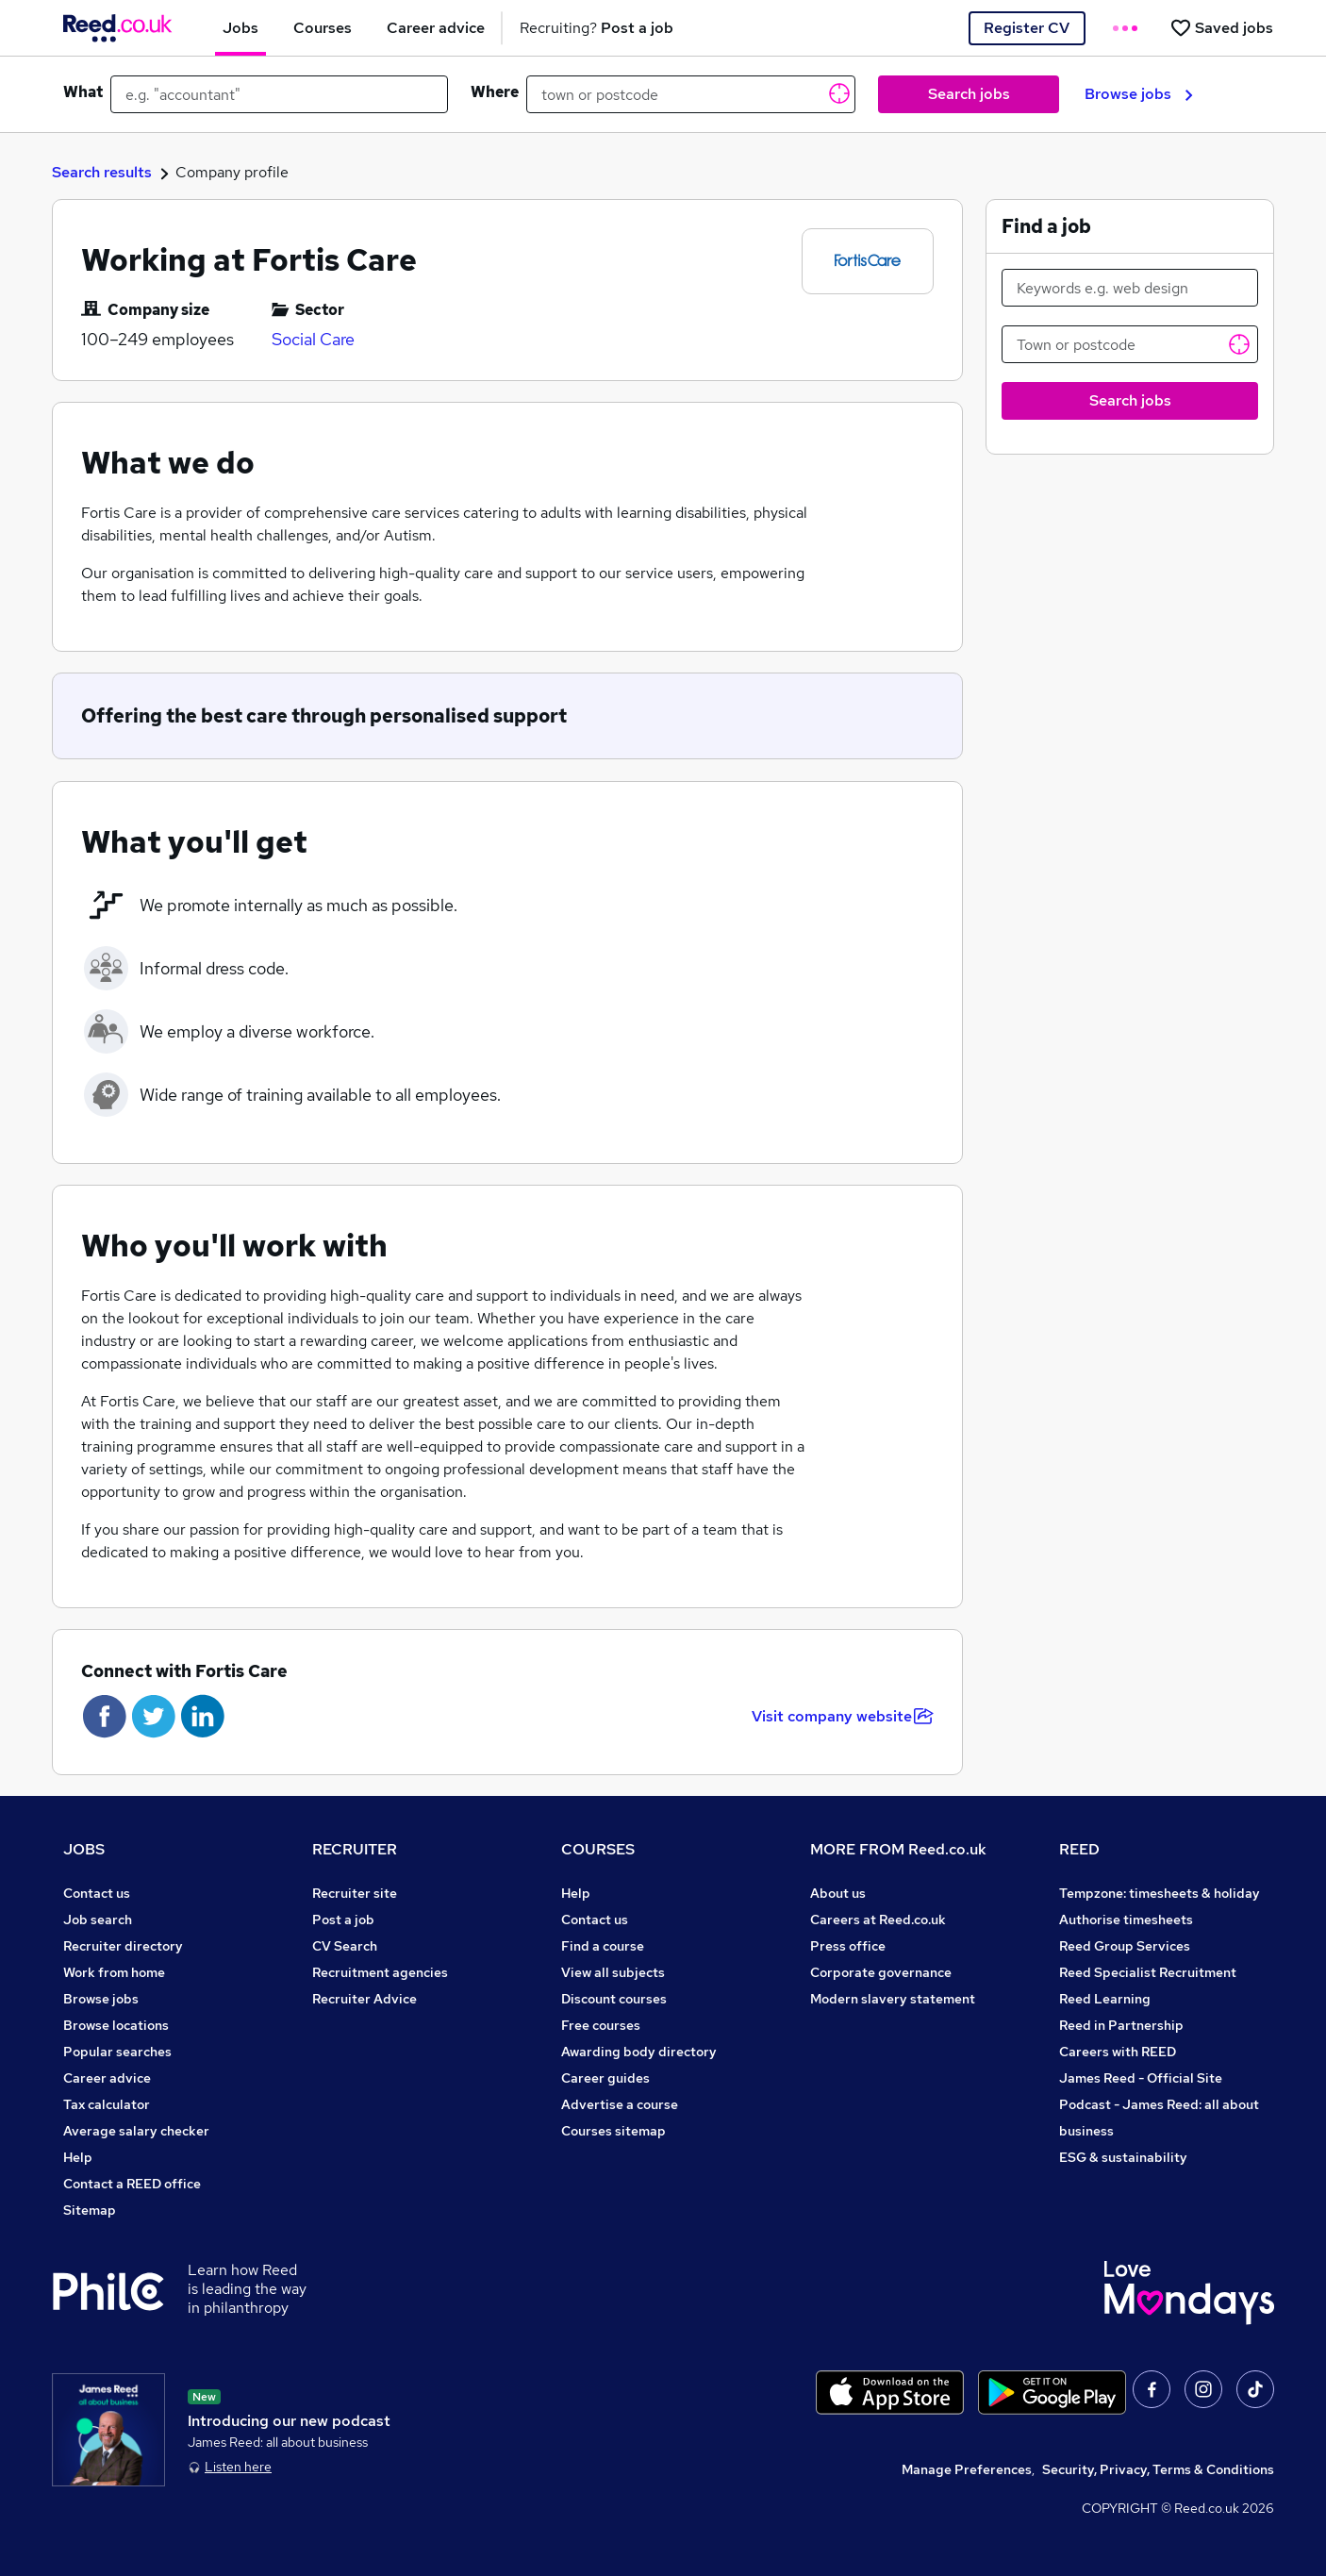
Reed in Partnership (1121, 2025)
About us (838, 1893)
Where (495, 92)
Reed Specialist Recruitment (1147, 1972)
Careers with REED (1117, 2051)
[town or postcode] (690, 94)
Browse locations (116, 2025)
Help (77, 2157)
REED (1079, 1849)
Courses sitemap (613, 2130)
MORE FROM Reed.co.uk (898, 1849)
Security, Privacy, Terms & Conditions (1158, 2469)
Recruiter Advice (364, 1998)
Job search (97, 1919)
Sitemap (89, 2210)
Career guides (605, 2077)
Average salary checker (136, 2130)
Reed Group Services (1124, 1945)
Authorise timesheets (1126, 1919)
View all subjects (613, 1972)
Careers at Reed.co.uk (878, 1919)
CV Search (344, 1945)
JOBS (84, 1849)
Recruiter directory (123, 1945)
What (83, 92)
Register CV (1026, 28)
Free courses (600, 2025)
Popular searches (117, 2051)
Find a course (602, 1945)
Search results (102, 172)
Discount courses (614, 1998)
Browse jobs (1139, 94)
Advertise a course (619, 2104)
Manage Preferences (967, 2469)
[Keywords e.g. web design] (1130, 288)
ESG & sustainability (1123, 2157)
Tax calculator (106, 2104)
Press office (848, 1945)
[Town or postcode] (1130, 344)
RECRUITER (354, 1849)
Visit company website (843, 1716)
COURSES (598, 1849)
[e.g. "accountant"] (279, 94)
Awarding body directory (639, 2051)
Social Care (313, 339)
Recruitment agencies (380, 1972)
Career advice (107, 2077)
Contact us (96, 1893)
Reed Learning (1105, 1998)
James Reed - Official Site (1140, 2077)
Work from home (114, 1972)
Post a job (343, 1919)
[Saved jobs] (1221, 28)
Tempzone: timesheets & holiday (1159, 1893)
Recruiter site (354, 1893)
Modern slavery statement (892, 1998)
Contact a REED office (132, 2183)
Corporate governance (881, 1972)
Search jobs (969, 94)
